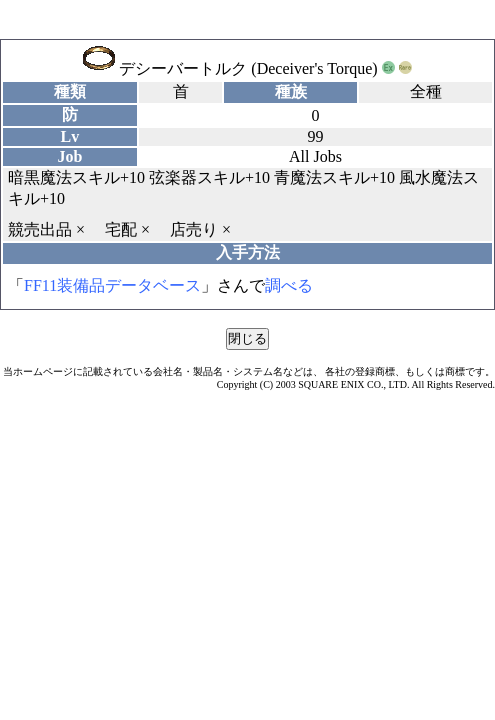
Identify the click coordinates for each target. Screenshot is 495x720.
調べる (289, 285)
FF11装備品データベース (112, 285)
